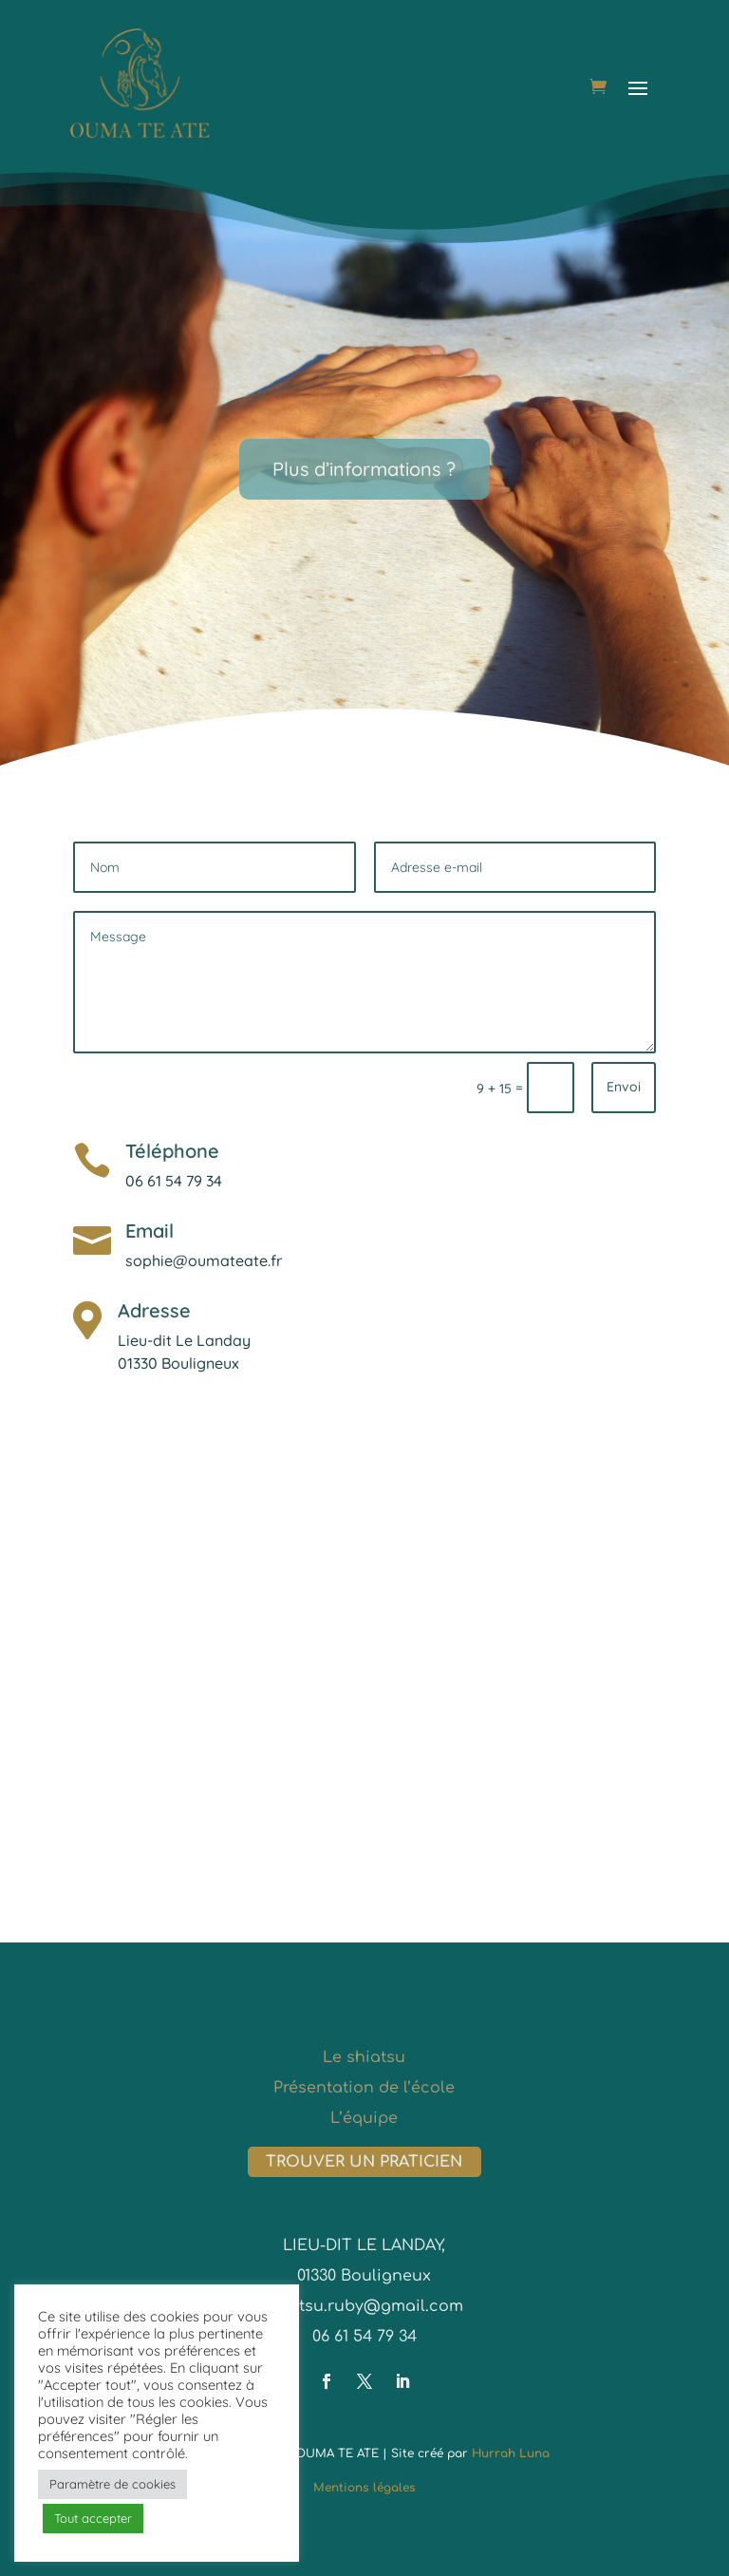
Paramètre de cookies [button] (112, 2483)
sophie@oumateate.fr (203, 1260)
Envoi (624, 1086)
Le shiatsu (364, 2057)
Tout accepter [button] (93, 2518)
